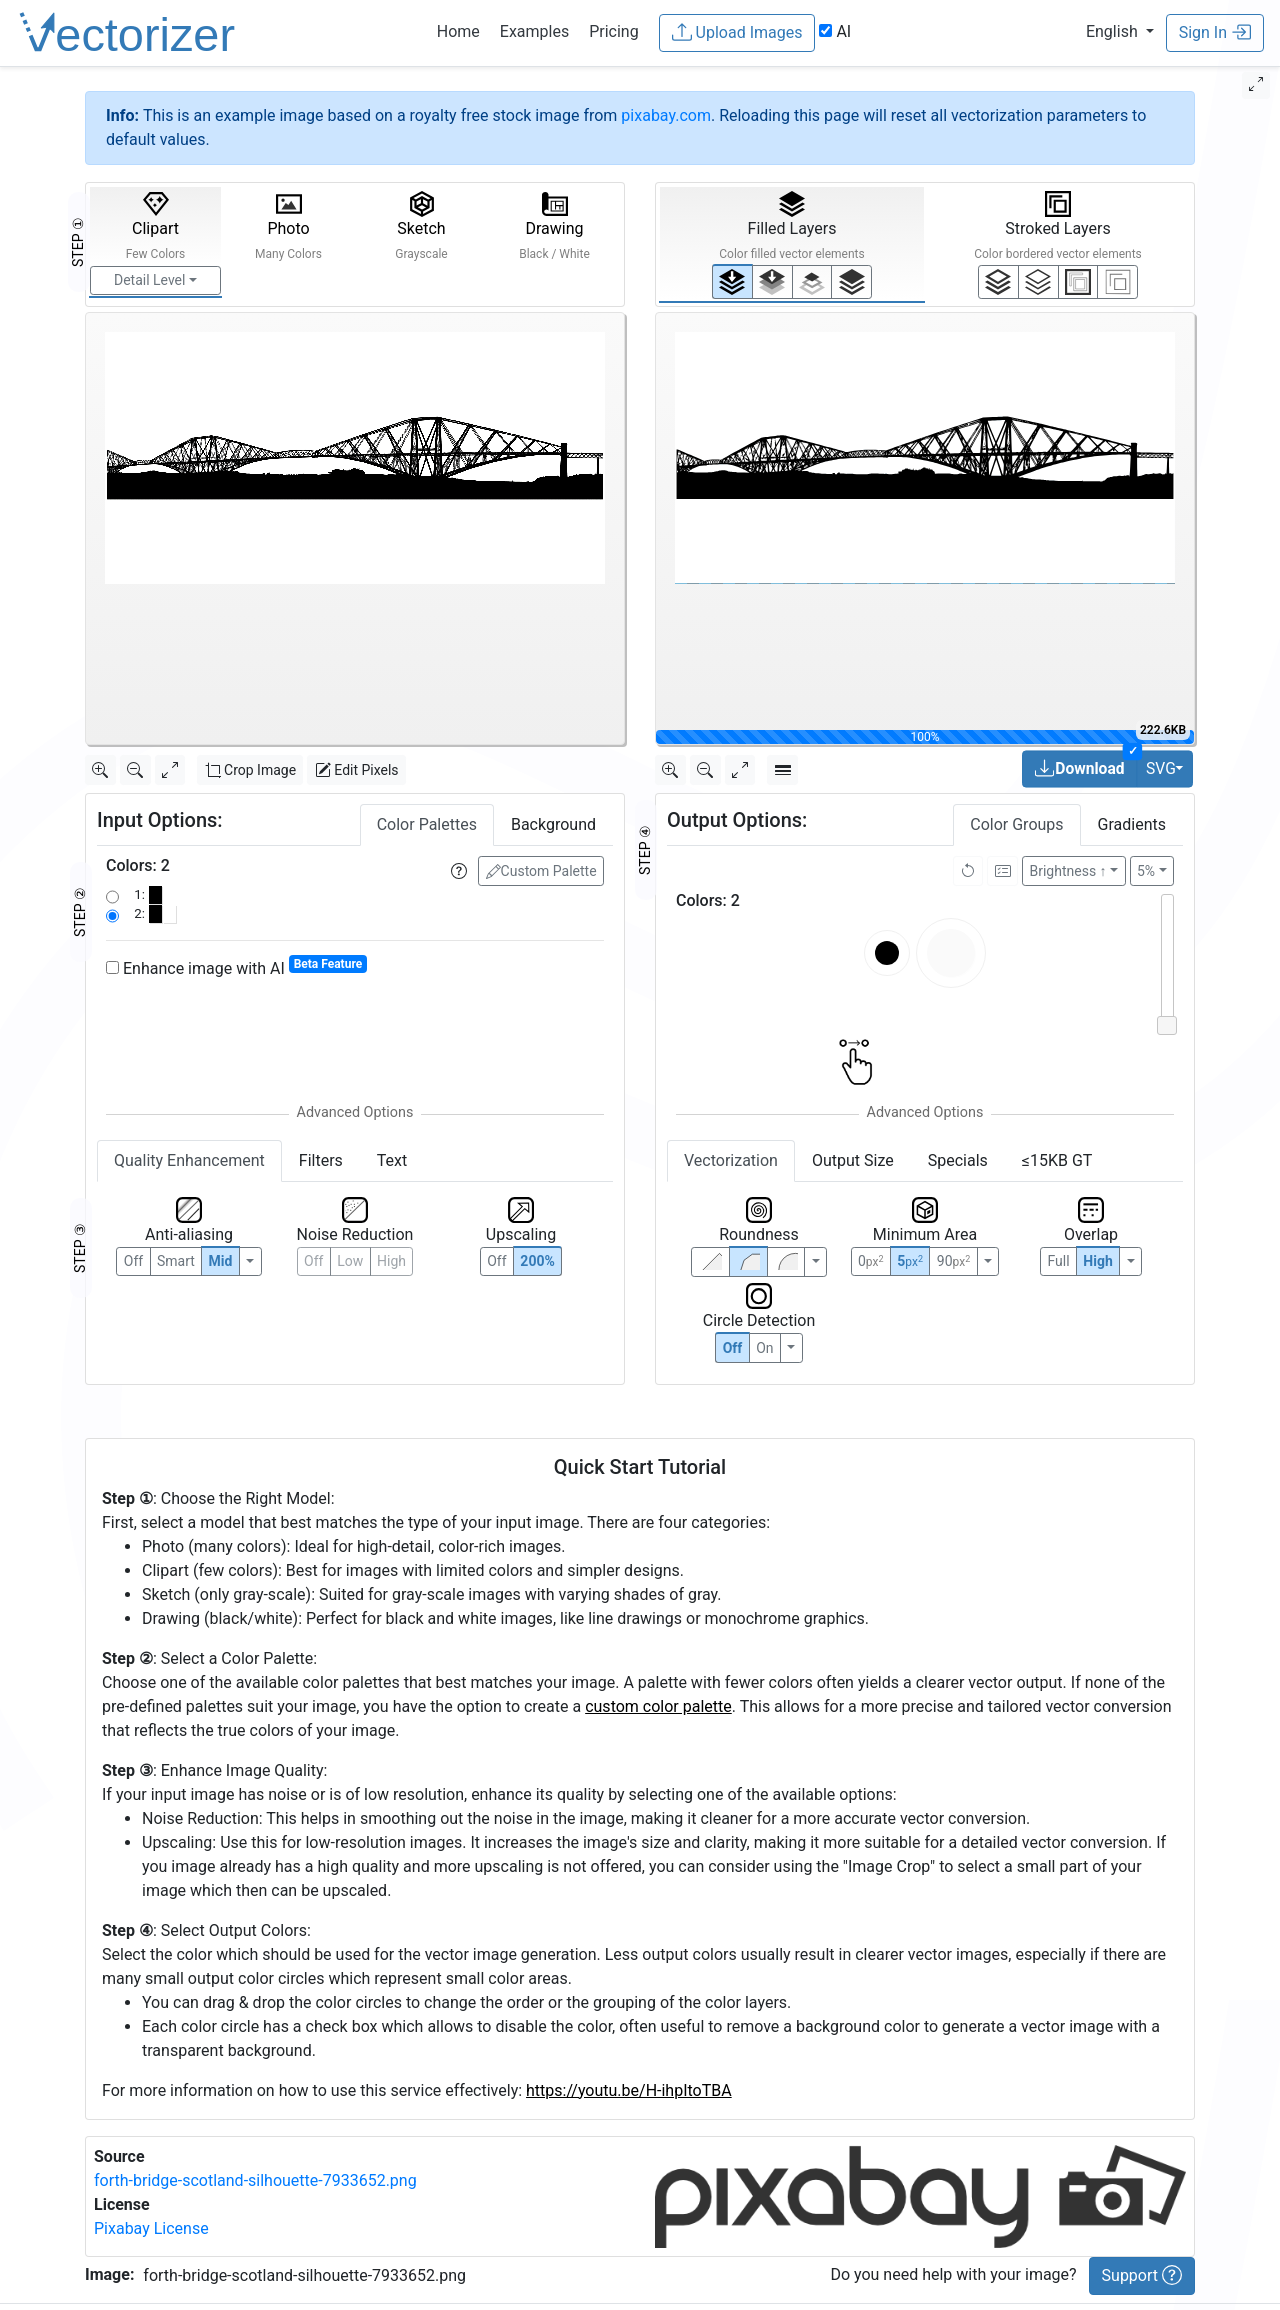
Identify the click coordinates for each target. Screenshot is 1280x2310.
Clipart (156, 226)
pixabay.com (666, 115)
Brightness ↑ (1068, 871)
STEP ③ (80, 1248)
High (391, 1261)
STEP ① (78, 242)
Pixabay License (151, 2228)
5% (1146, 871)
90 (953, 1261)
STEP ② (80, 912)
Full (1058, 1261)
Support (1142, 2275)
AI (835, 31)
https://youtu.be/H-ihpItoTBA (629, 2090)
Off (733, 1348)
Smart (176, 1261)
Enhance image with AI (236, 967)
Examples (534, 31)
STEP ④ (645, 850)
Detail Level (149, 280)
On (764, 1348)
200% (537, 1261)
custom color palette (658, 1706)
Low (350, 1261)
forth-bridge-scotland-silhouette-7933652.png (255, 2180)
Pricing (614, 31)
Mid (221, 1261)
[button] (1120, 31)
